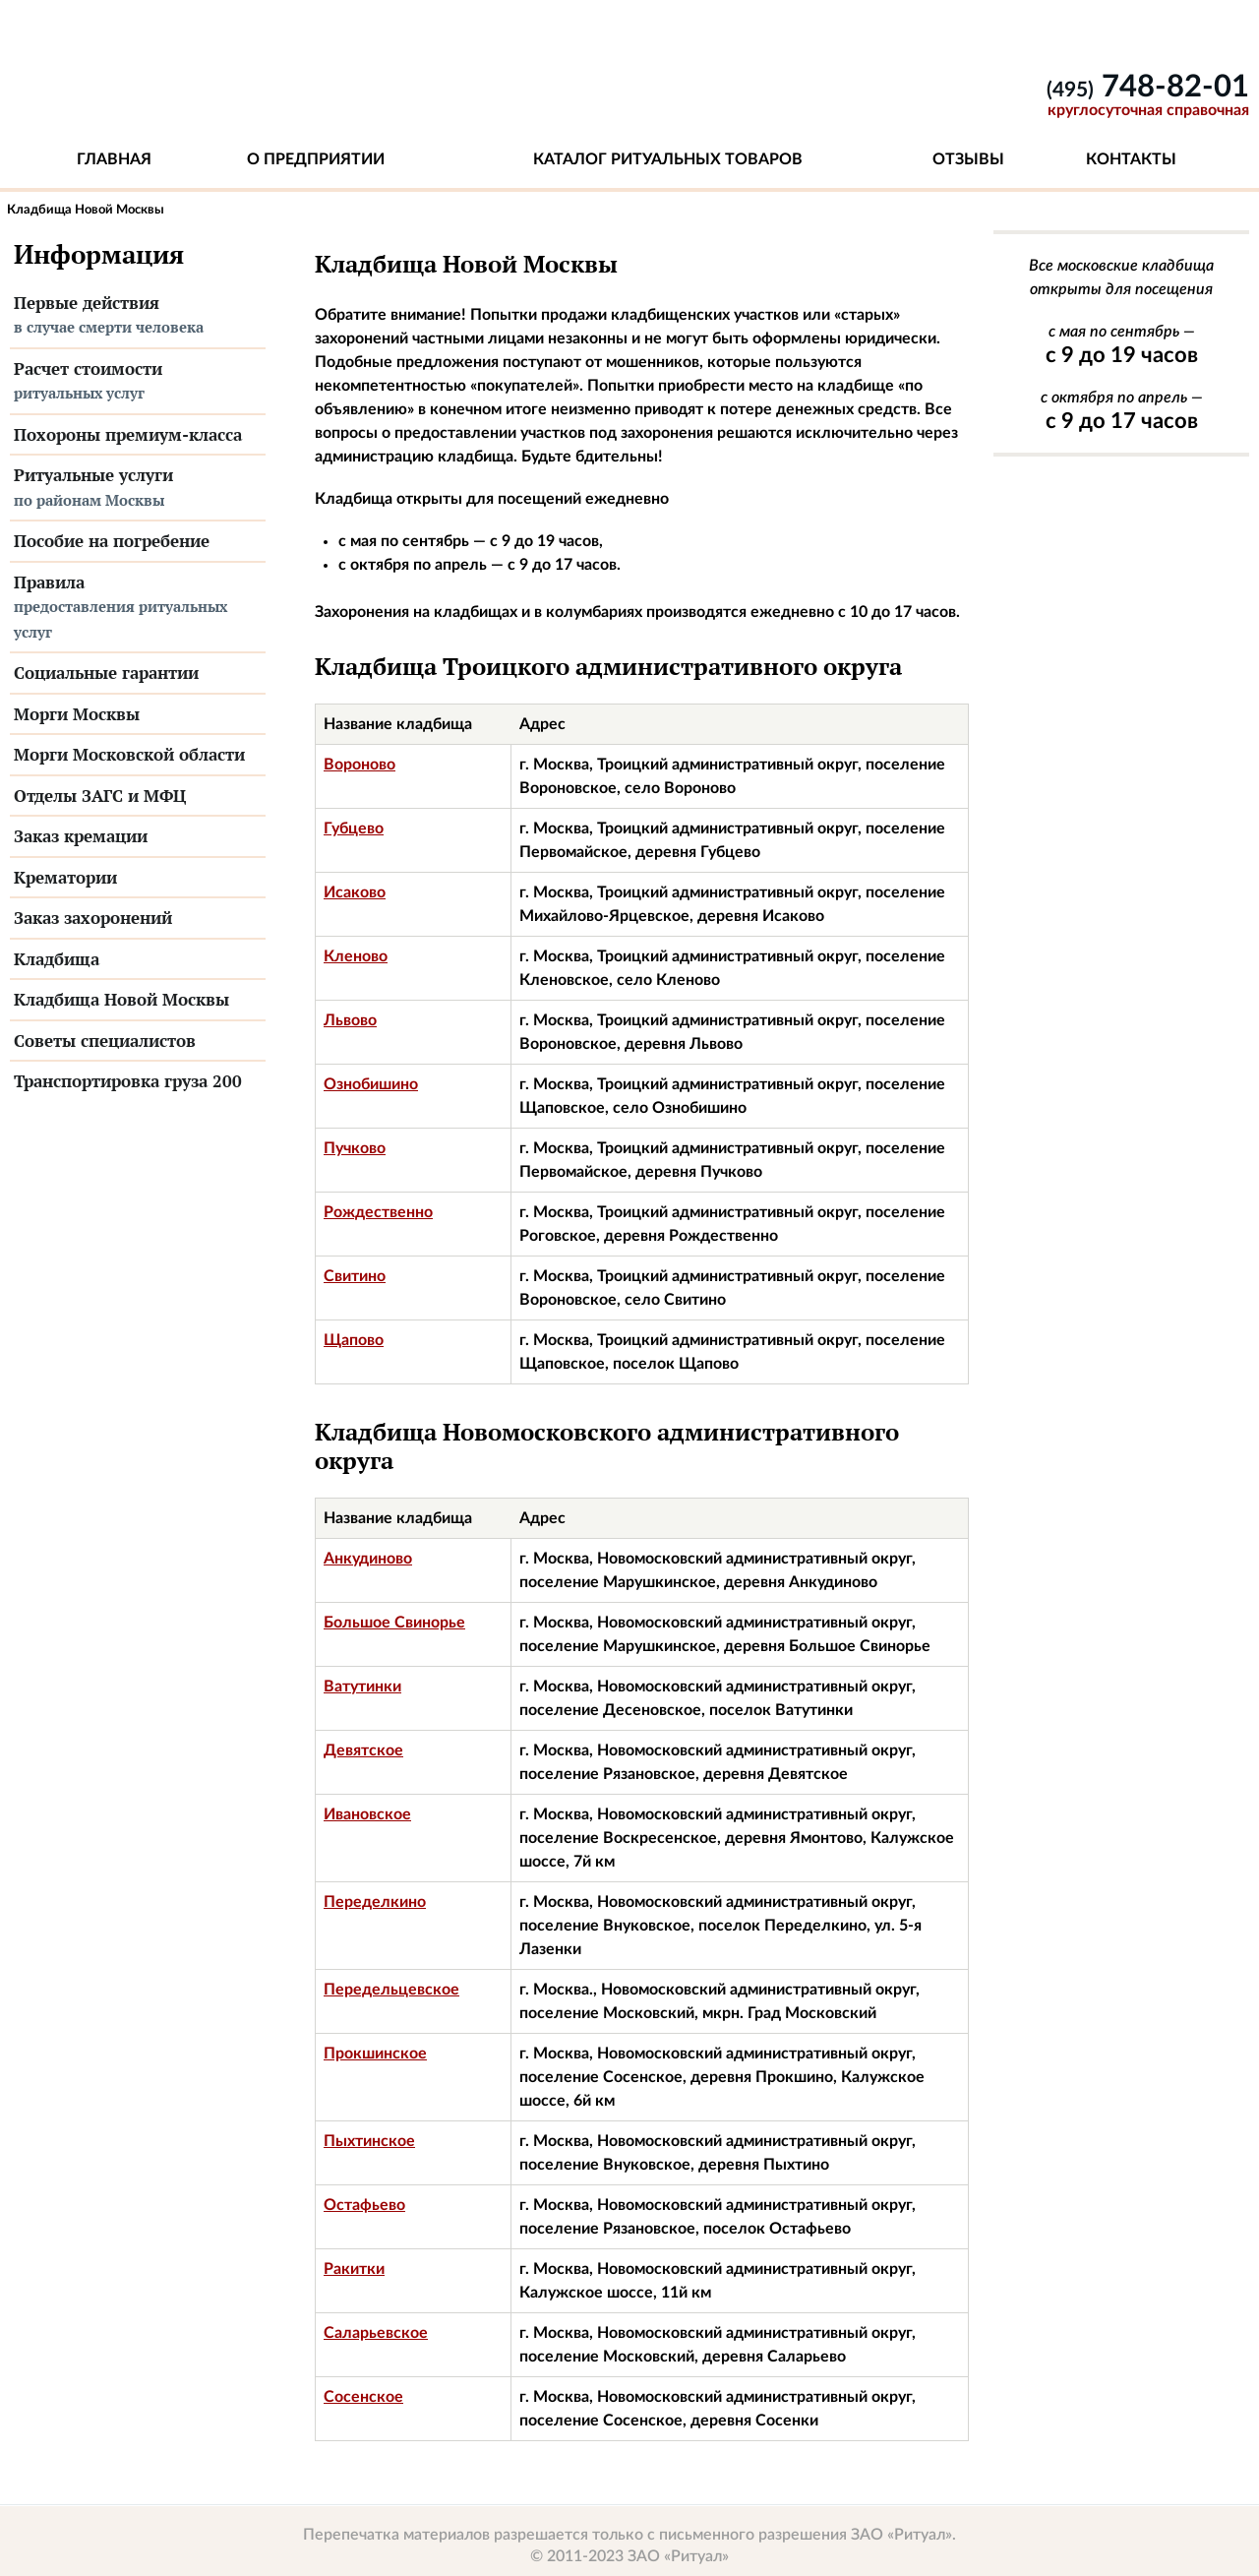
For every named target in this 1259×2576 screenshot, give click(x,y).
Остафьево (364, 2205)
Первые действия (138, 315)
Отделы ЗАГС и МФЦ (100, 795)
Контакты (1131, 159)
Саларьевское (376, 2333)
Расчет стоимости (138, 381)
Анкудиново (368, 1558)
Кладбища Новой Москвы (121, 999)
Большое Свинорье (394, 1622)
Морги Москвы (77, 714)
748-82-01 (1148, 87)
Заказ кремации (81, 836)
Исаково (355, 892)
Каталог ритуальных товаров (668, 159)
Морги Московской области (129, 754)
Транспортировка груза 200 (128, 1081)
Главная (114, 159)
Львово (350, 1020)
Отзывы (968, 159)
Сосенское (363, 2397)
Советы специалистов (105, 1040)
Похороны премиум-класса (128, 434)
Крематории (65, 877)
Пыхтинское (369, 2141)
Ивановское (367, 1814)
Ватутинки (362, 1686)
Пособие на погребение (112, 540)
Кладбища (56, 959)
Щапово (354, 1340)
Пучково (355, 1148)
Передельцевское (391, 1989)
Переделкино (375, 1902)
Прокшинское (375, 2053)
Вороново (359, 764)
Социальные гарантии (106, 672)
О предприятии (316, 159)
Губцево (354, 828)
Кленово (356, 956)
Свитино (355, 1276)
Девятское (363, 1750)
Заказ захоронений (93, 917)
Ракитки (354, 2269)
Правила (138, 608)
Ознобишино (371, 1084)
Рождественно (378, 1212)
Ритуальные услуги (138, 488)
